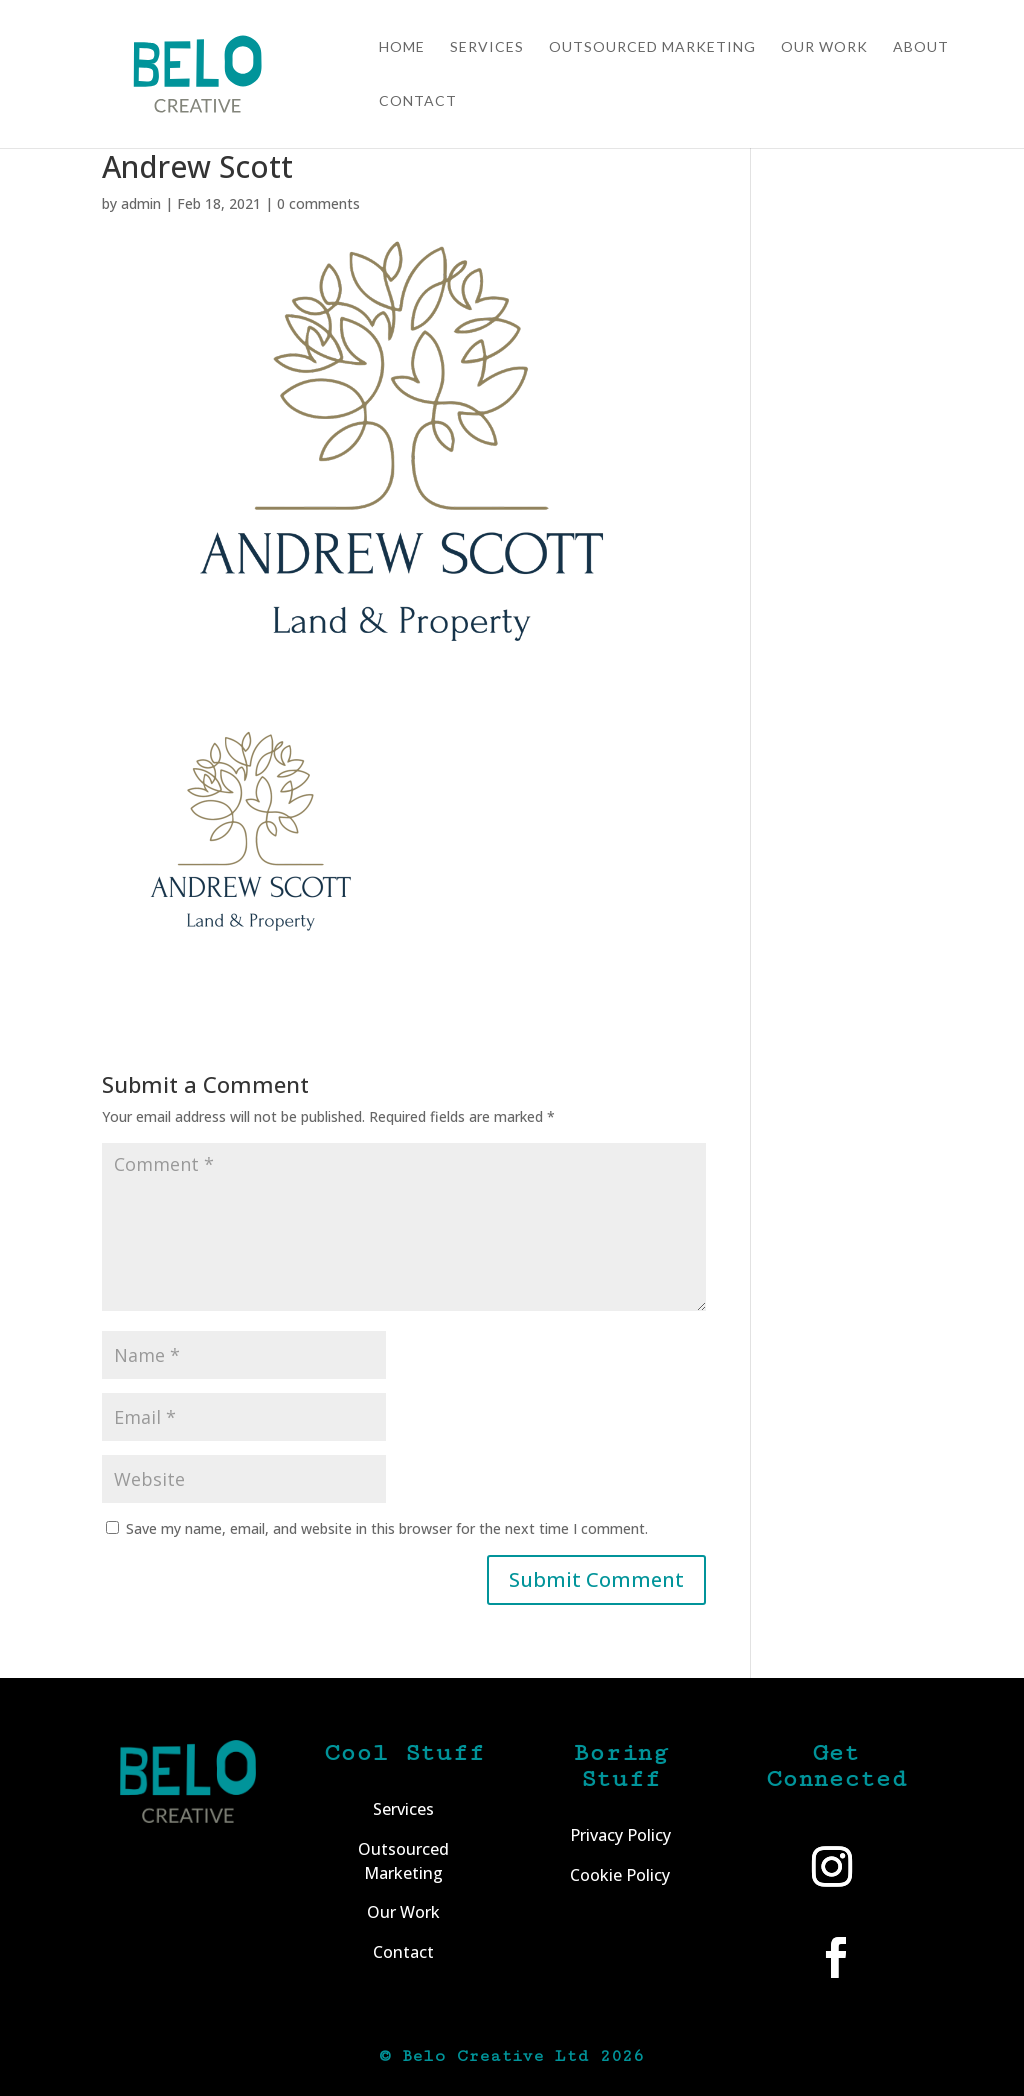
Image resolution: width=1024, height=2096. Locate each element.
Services (487, 47)
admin (141, 203)
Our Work (824, 47)
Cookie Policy (620, 1875)
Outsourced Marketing (652, 47)
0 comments (318, 203)
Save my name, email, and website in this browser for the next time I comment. (387, 1528)
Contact (418, 101)
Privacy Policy (620, 1835)
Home (402, 47)
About (921, 47)
